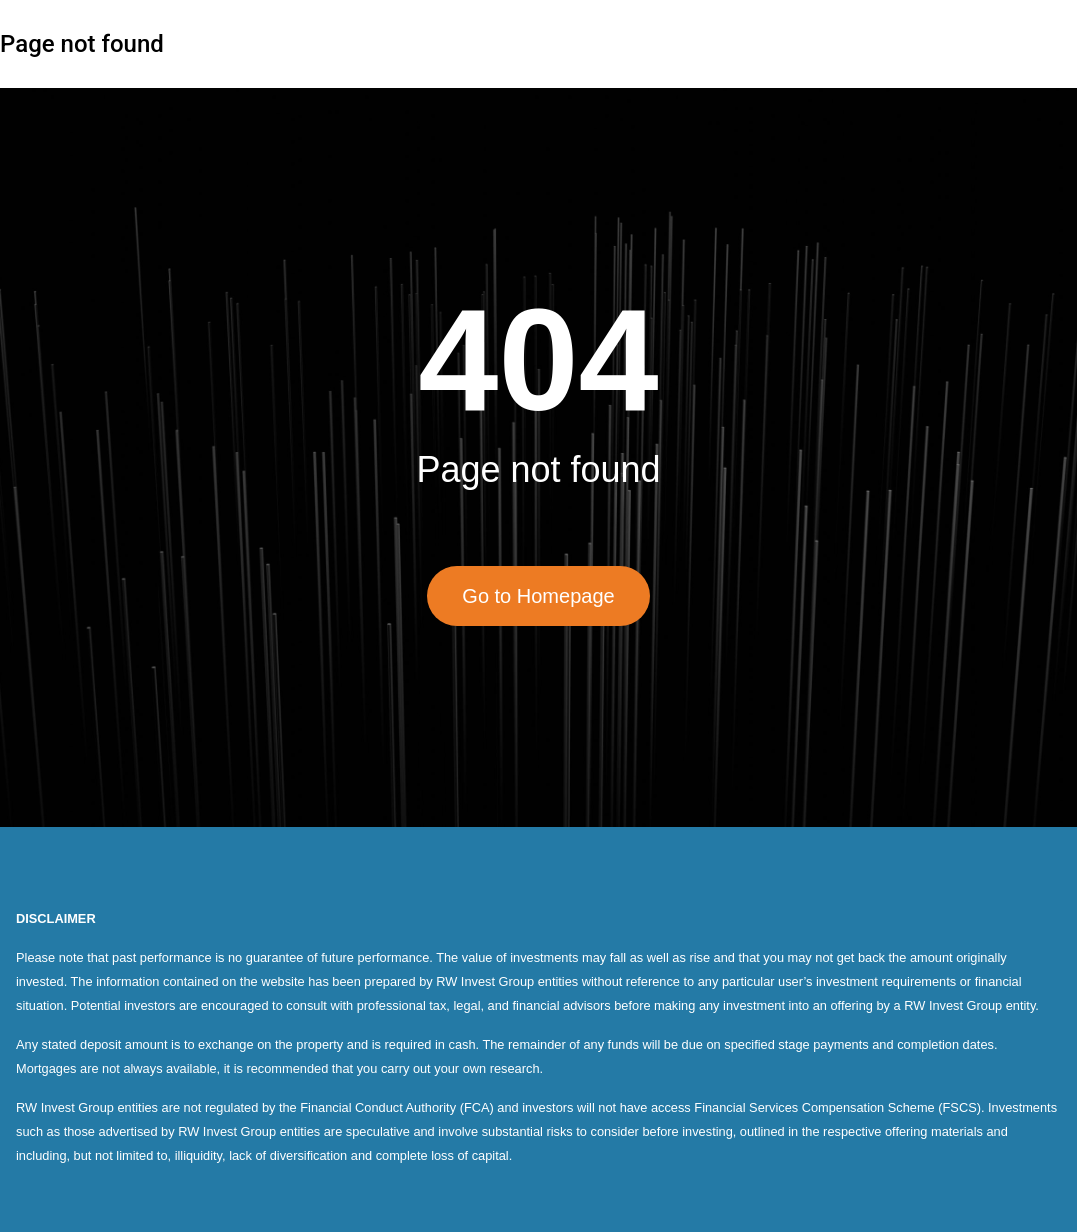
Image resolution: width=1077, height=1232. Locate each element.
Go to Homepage (538, 596)
